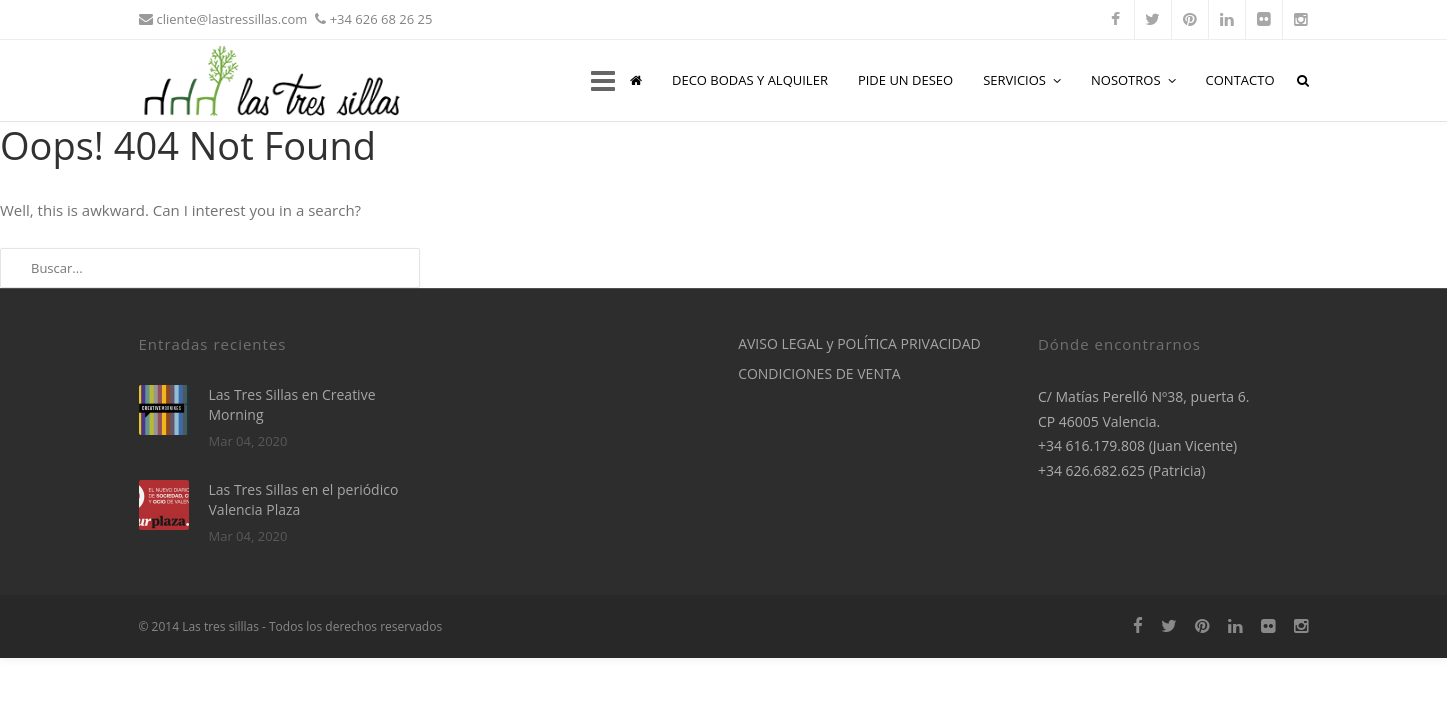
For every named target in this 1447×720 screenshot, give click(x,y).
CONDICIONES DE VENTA (819, 373)
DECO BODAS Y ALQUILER (750, 80)
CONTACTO (1240, 80)
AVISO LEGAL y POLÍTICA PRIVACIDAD (859, 343)
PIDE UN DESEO (905, 80)
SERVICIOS (1022, 80)
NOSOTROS (1133, 80)
